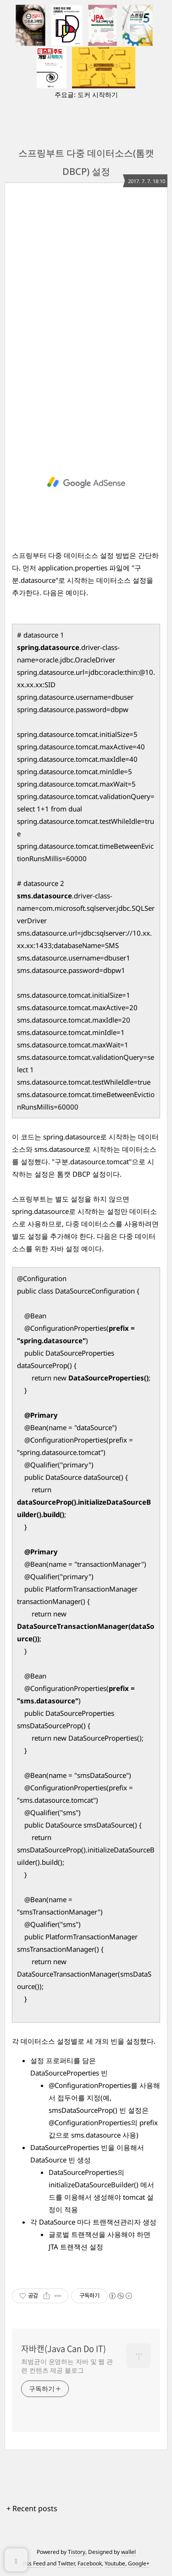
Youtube (115, 2563)
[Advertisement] (86, 316)
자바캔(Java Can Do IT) (63, 2348)
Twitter (66, 2563)
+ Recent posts (31, 2508)
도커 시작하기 (98, 94)
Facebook (90, 2563)
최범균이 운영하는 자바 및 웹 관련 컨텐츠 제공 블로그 (67, 2366)
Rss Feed (34, 2563)
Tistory (76, 2552)
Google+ (139, 2563)
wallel (128, 2552)
